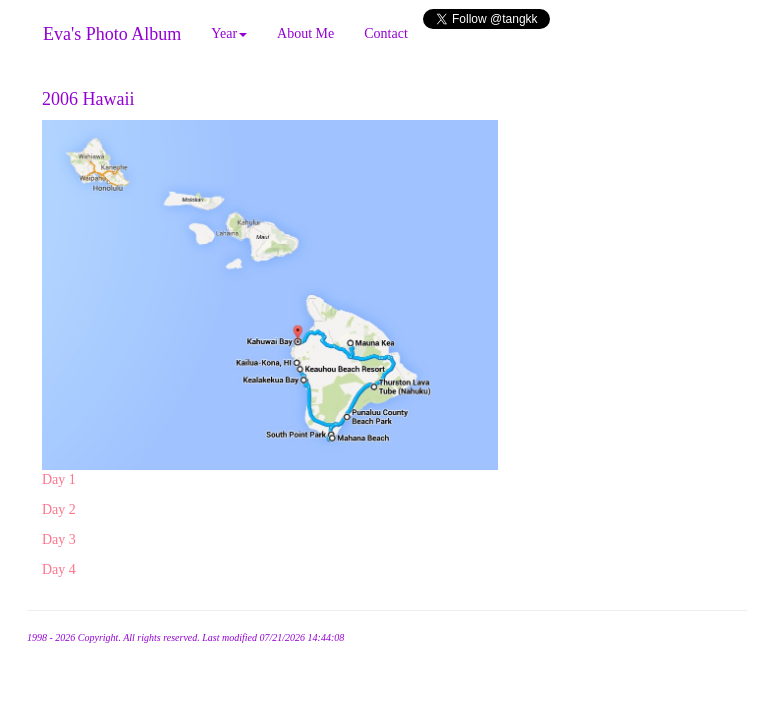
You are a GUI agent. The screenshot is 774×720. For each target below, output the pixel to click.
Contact (386, 33)
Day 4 (59, 569)
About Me (305, 33)
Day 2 (59, 509)
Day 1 (59, 479)
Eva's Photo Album (112, 34)
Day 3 (59, 539)
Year (229, 33)
